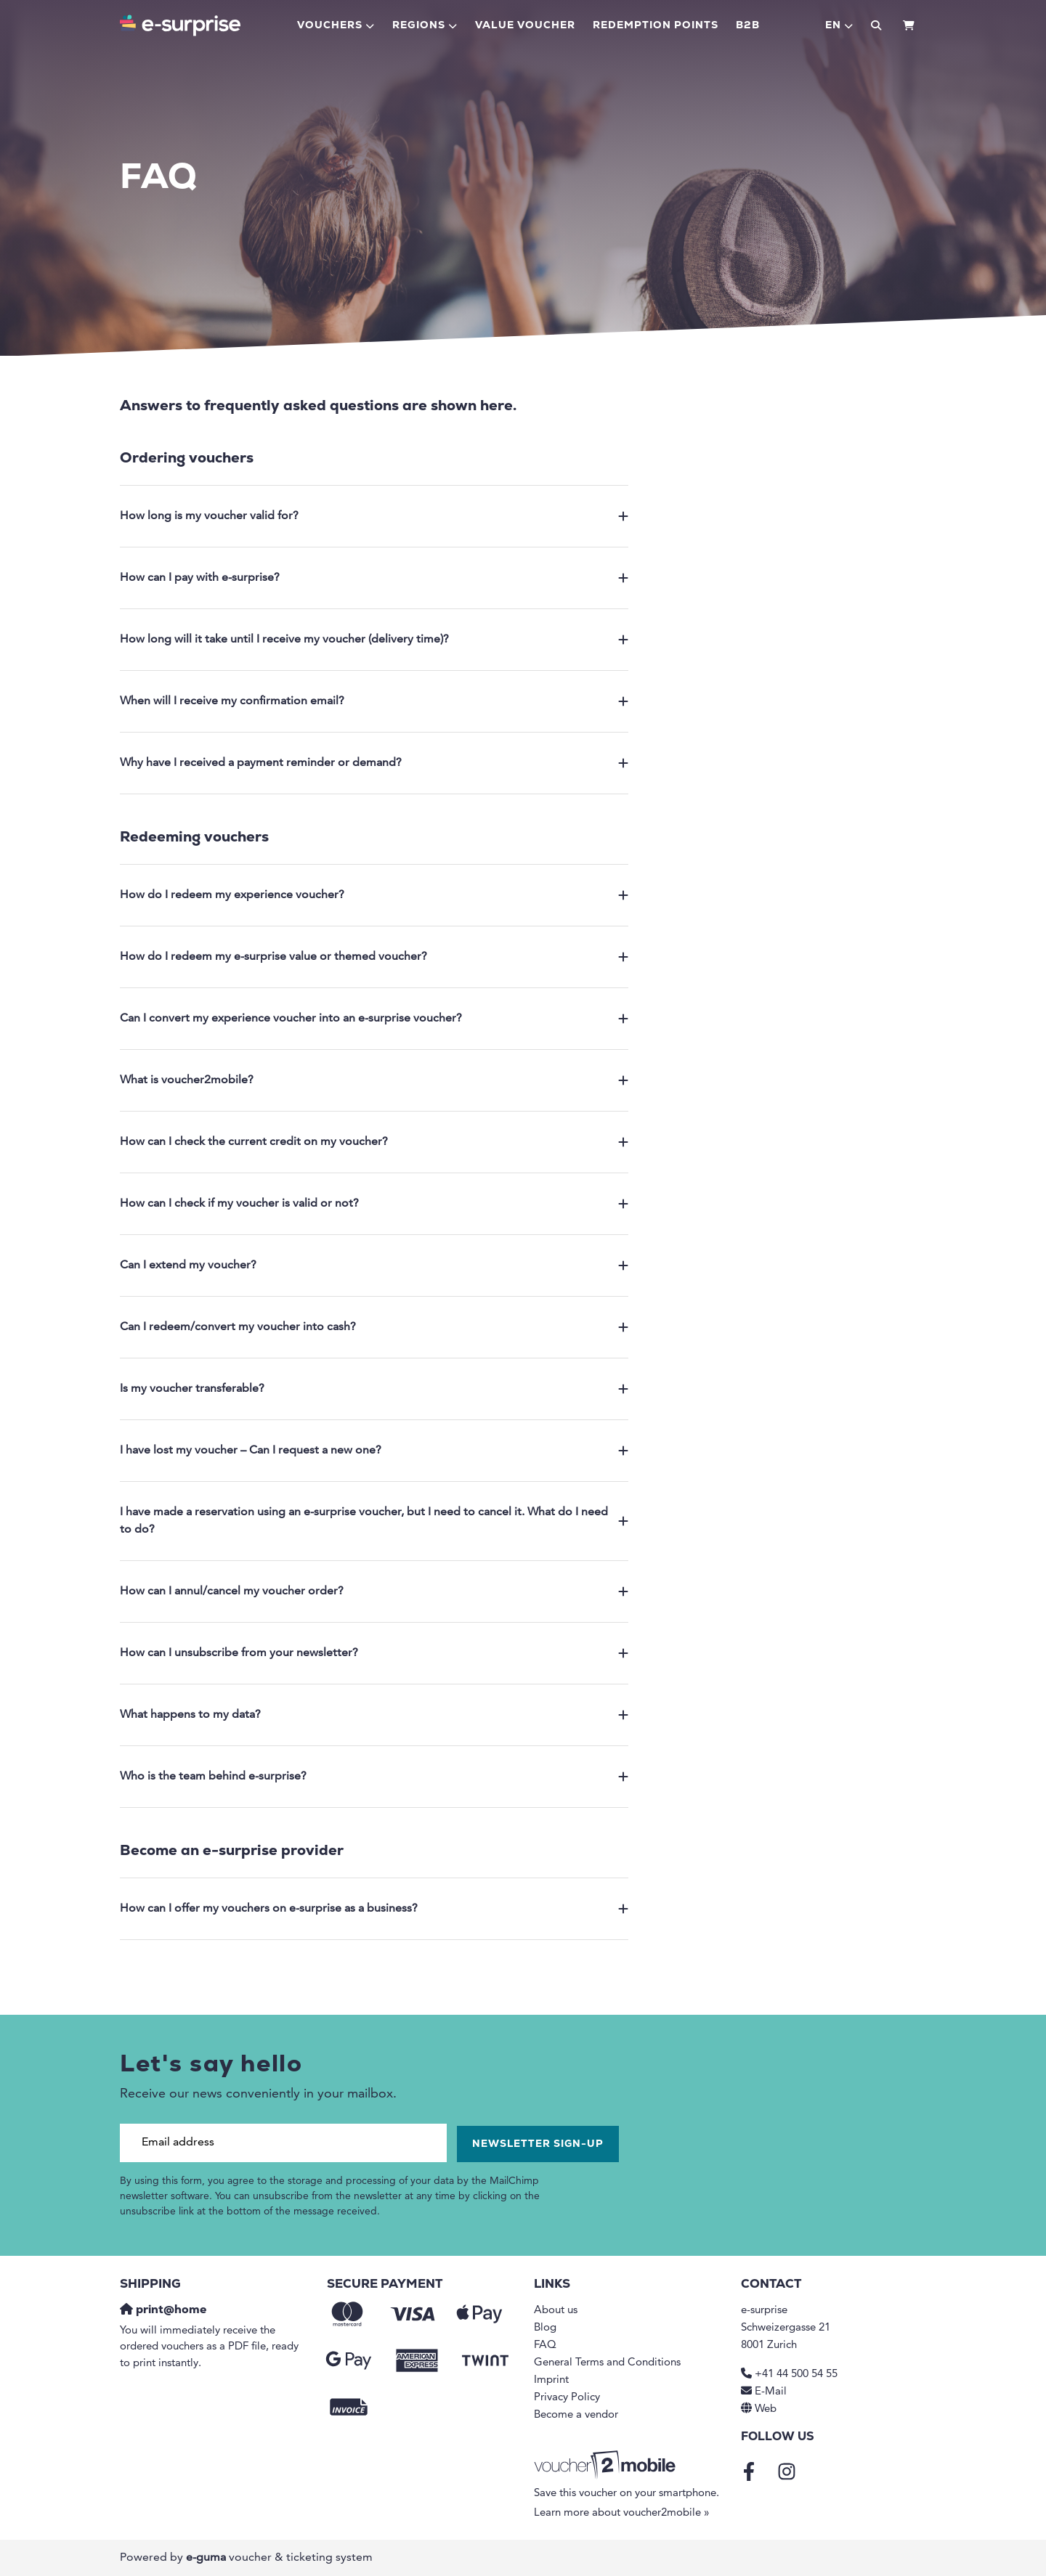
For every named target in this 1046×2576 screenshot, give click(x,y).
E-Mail (771, 2392)
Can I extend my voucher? (374, 1265)
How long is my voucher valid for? (374, 516)
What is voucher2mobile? (374, 1080)
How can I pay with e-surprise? (374, 578)
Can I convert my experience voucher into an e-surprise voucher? (374, 1018)
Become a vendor (576, 2415)
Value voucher (525, 25)
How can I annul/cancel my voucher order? (374, 1591)
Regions (418, 25)
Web (766, 2409)
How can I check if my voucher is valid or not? (374, 1204)
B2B (748, 25)
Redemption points (655, 25)
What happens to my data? (374, 1715)
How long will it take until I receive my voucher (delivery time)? (374, 639)
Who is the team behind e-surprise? (374, 1776)
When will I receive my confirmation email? (374, 701)
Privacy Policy (567, 2397)
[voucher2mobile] (607, 2466)
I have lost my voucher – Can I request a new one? (374, 1450)
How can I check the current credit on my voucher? (374, 1142)
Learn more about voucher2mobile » (622, 2513)
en (833, 25)
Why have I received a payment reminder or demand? (374, 763)
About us (555, 2310)
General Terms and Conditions (607, 2362)
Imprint (551, 2380)
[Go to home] (180, 25)
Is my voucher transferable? (374, 1389)
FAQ (545, 2345)
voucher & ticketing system (279, 2558)
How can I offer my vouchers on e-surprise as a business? (374, 1909)
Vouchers (329, 25)
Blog (545, 2328)
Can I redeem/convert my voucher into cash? (374, 1327)
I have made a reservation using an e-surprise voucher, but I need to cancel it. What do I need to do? (374, 1521)
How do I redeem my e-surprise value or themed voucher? (374, 957)
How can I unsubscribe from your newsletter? (374, 1653)
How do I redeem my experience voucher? (374, 895)
